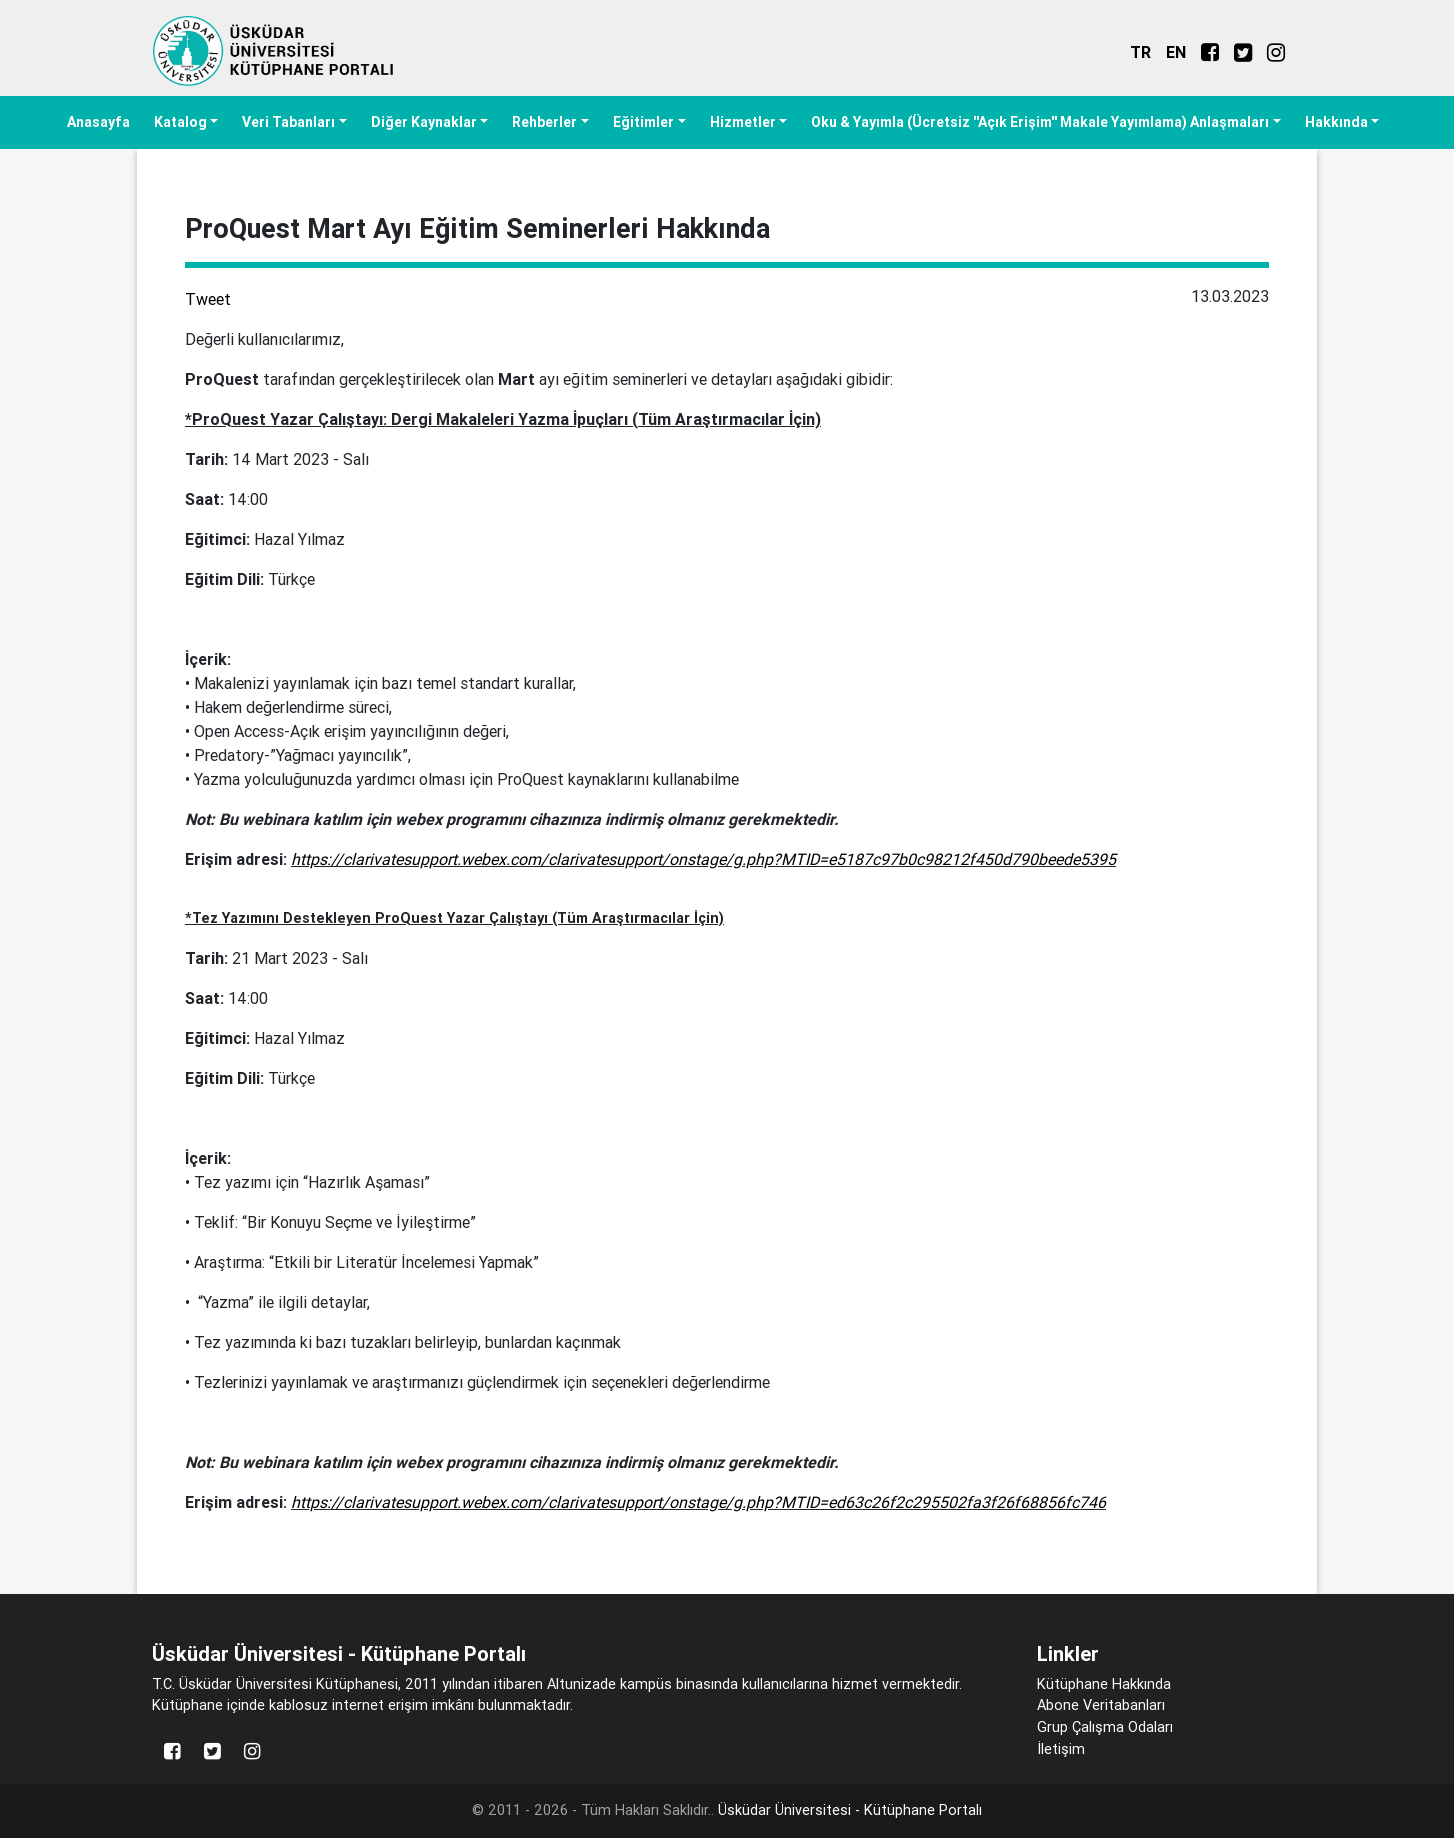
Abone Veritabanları (1101, 1705)
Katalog (180, 122)
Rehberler (544, 122)
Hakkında (1336, 122)
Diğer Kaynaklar (424, 122)
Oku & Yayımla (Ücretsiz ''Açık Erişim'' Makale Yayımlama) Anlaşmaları (1040, 122)
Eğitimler (643, 122)
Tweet (208, 299)
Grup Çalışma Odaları (1105, 1727)
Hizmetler (743, 122)
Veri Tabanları (288, 122)
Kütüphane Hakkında (1104, 1684)
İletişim (1061, 1749)
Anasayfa (98, 122)
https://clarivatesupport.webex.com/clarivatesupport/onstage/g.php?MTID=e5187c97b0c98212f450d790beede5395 (703, 859)
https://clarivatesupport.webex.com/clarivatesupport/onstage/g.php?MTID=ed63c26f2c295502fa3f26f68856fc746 (698, 1502)
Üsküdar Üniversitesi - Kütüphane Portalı (850, 1810)
